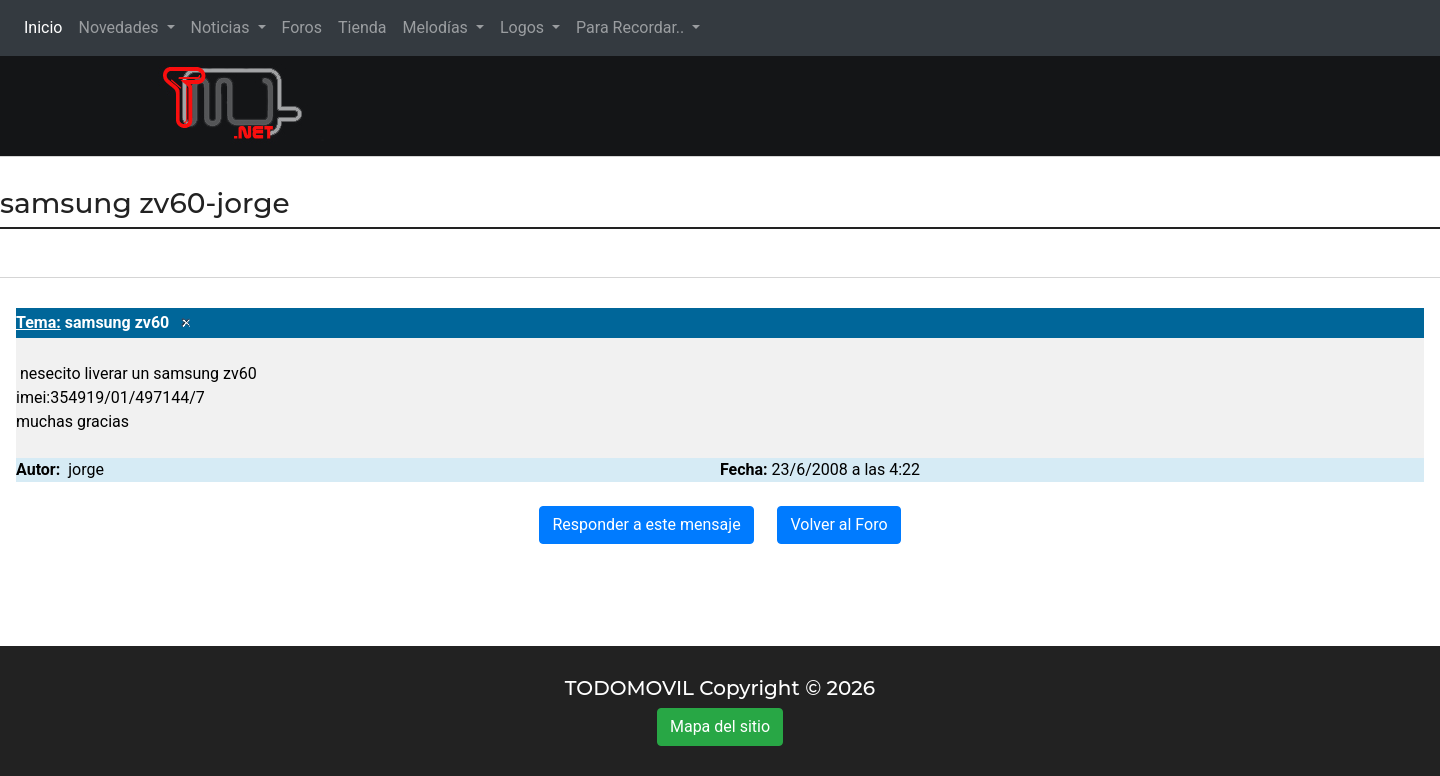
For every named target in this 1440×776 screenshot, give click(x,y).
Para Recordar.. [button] (632, 27)
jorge (86, 469)
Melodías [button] (436, 27)
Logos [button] (524, 27)
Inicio (47, 26)
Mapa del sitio (720, 726)
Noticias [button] (222, 27)
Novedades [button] (120, 27)
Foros (302, 27)
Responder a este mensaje (646, 524)
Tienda (362, 27)
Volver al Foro (838, 524)
